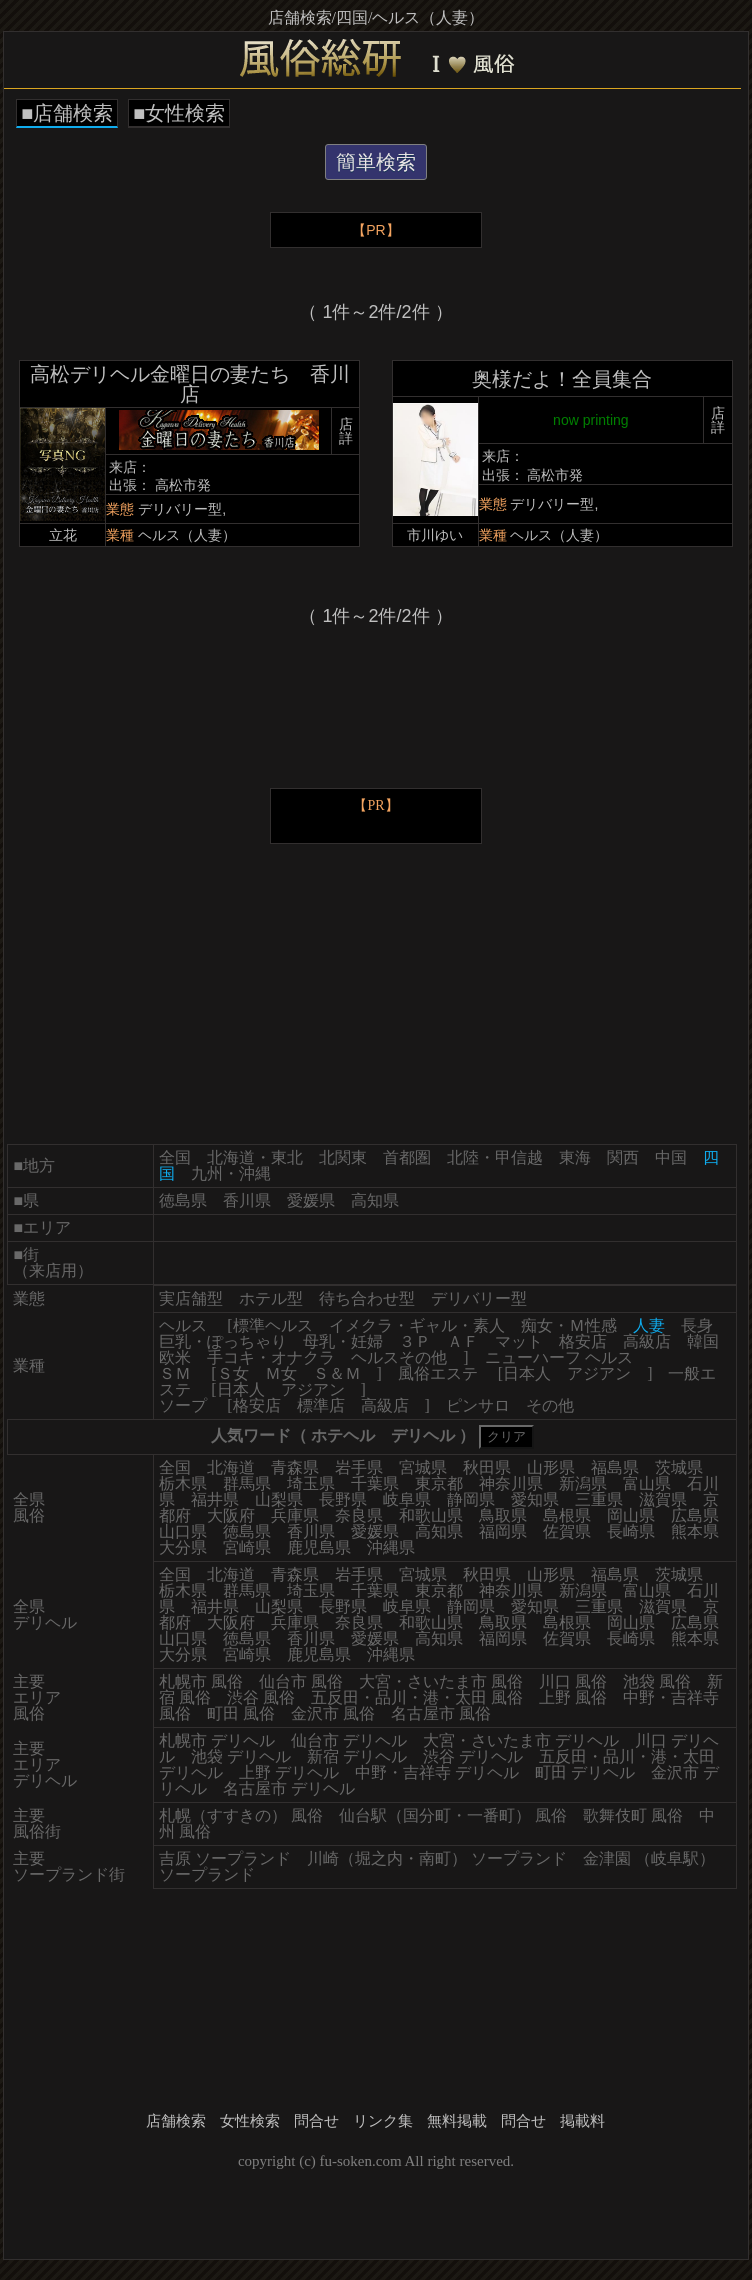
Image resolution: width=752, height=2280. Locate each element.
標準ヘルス (273, 1325)
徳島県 (183, 1200)
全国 (175, 1157)
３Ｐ (415, 1341)
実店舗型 (191, 1298)
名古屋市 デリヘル (289, 1788)
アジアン (599, 1373)
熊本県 (695, 1531)
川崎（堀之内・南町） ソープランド (437, 1858)
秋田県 (487, 1467)
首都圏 (407, 1157)
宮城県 (423, 1467)
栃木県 (183, 1483)
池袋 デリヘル (241, 1756)
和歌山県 (431, 1515)
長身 (697, 1325)
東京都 (439, 1483)
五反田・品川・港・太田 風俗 (417, 1697)
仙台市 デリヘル (349, 1740)
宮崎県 (247, 1547)
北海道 (231, 1467)
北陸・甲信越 (495, 1157)
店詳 (346, 431)
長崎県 (631, 1531)
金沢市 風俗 (333, 1713)
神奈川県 (511, 1483)
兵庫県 (295, 1515)
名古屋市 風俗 (441, 1713)
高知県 (375, 1200)
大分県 (183, 1547)
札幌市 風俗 (201, 1681)
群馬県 (247, 1483)
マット (519, 1341)
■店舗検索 (67, 113)
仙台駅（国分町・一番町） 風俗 (453, 1815)
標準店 (321, 1405)
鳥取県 (503, 1515)
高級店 (647, 1341)
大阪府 (231, 1515)
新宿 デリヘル (357, 1756)
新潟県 (583, 1483)
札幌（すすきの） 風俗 (241, 1815)
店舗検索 (176, 2121)
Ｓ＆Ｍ (337, 1373)
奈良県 (359, 1515)
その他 (550, 1405)
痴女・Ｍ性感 (569, 1325)
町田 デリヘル (585, 1772)
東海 (575, 1157)
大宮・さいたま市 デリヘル (521, 1740)
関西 (623, 1157)
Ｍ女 (281, 1373)
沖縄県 (391, 1547)
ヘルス (183, 1325)
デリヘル (423, 1435)
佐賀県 (567, 1531)
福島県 (615, 1467)
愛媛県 (311, 1200)
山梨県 (279, 1499)
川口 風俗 (573, 1681)
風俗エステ (438, 1373)
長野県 (343, 1499)
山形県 (551, 1467)
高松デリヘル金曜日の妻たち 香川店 (190, 384)
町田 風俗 (241, 1713)
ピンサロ (478, 1405)
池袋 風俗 (657, 1681)
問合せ (316, 2121)
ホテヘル (343, 1435)
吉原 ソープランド (225, 1858)
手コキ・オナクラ (271, 1357)
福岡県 (503, 1531)
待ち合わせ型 (367, 1298)
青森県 (295, 1467)
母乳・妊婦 (343, 1341)
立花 (63, 535)
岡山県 (631, 1515)
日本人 (527, 1373)
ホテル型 (271, 1298)
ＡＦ (463, 1341)
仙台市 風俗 (301, 1681)
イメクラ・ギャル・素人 (417, 1325)
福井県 (215, 1499)
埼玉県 (311, 1483)
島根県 (567, 1515)
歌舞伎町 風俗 (633, 1815)
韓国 (703, 1341)
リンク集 (383, 2121)
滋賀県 (663, 1499)
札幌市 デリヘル (217, 1740)
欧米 (175, 1357)
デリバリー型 (479, 1298)
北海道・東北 (255, 1157)
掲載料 (582, 2121)
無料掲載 (457, 2121)
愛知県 (535, 1499)
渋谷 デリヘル (473, 1756)
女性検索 (250, 2121)
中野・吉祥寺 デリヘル (437, 1772)
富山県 (647, 1483)
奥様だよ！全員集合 (562, 379)
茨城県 (679, 1467)
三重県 (599, 1499)
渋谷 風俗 (261, 1697)
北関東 (343, 1157)
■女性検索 (179, 113)
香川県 (247, 1200)
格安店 (583, 1341)
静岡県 (471, 1499)
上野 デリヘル (289, 1772)
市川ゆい (435, 535)
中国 (671, 1157)
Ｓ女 (233, 1373)
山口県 (183, 1531)
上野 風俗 (573, 1697)
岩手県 (359, 1467)
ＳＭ (175, 1373)
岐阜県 (407, 1499)
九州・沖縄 (231, 1173)
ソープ (183, 1405)
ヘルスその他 (399, 1357)
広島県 (695, 1515)
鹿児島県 (319, 1547)
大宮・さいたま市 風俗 (441, 1681)
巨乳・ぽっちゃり (223, 1341)
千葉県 (375, 1483)
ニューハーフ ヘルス (559, 1357)
